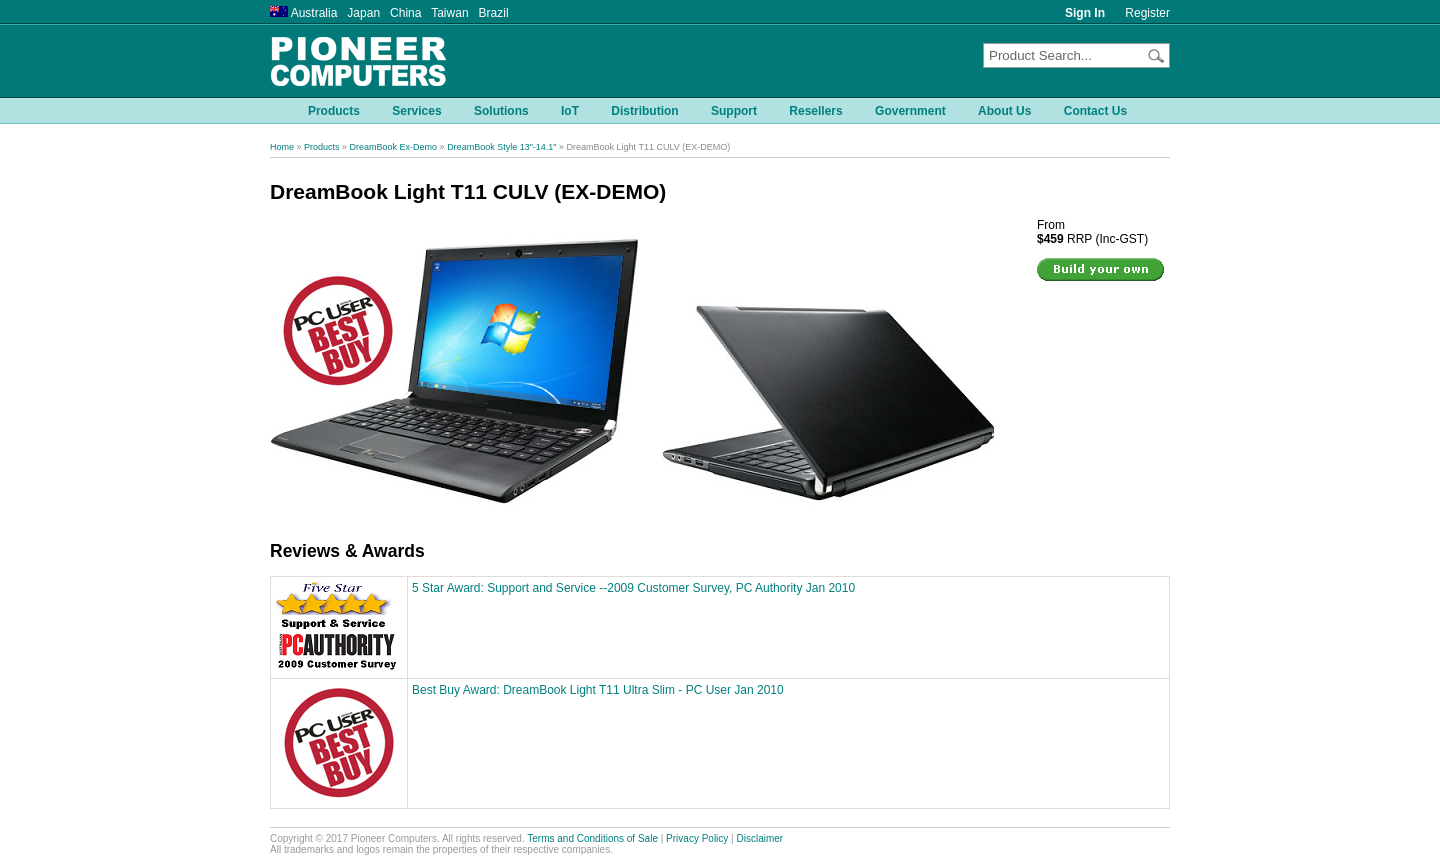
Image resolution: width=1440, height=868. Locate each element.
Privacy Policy (697, 838)
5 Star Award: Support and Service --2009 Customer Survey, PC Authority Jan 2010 (633, 588)
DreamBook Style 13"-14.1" (501, 147)
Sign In (1085, 13)
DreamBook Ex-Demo (394, 147)
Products (322, 147)
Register (1147, 13)
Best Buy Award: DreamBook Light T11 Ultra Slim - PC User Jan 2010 (598, 690)
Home (282, 147)
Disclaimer (760, 838)
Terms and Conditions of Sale (592, 838)
